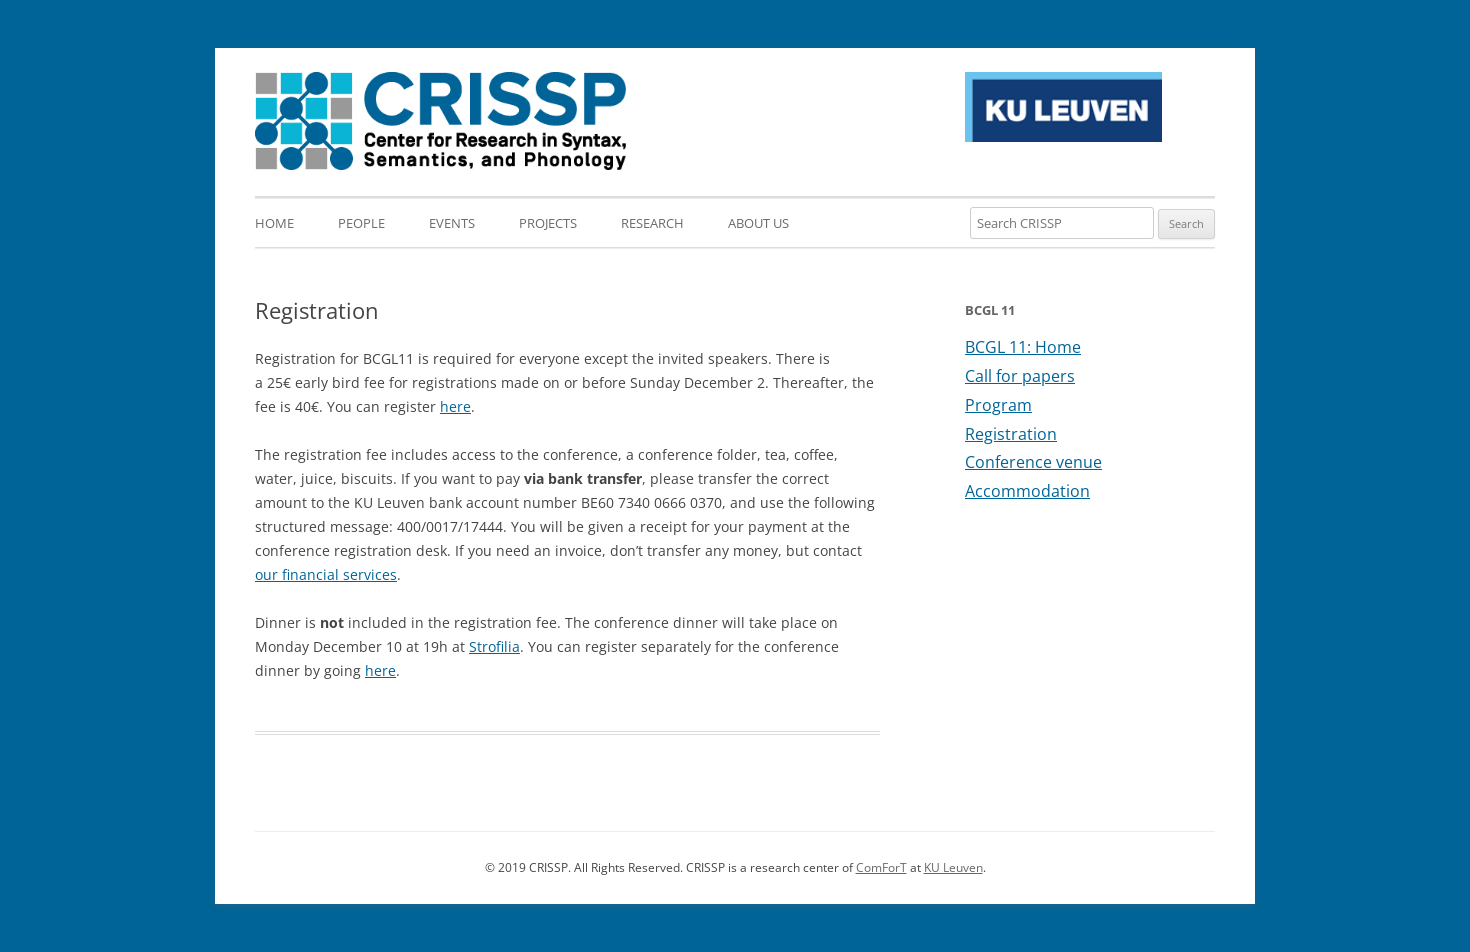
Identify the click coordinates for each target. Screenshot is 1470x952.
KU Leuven (953, 867)
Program (998, 405)
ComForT (881, 867)
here (455, 406)
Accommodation (1027, 491)
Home (274, 223)
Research (652, 223)
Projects (548, 223)
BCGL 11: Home (1023, 347)
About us (758, 223)
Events (452, 223)
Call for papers (1020, 376)
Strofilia (494, 646)
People (361, 223)
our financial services (326, 574)
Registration (1011, 434)
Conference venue (1033, 462)
